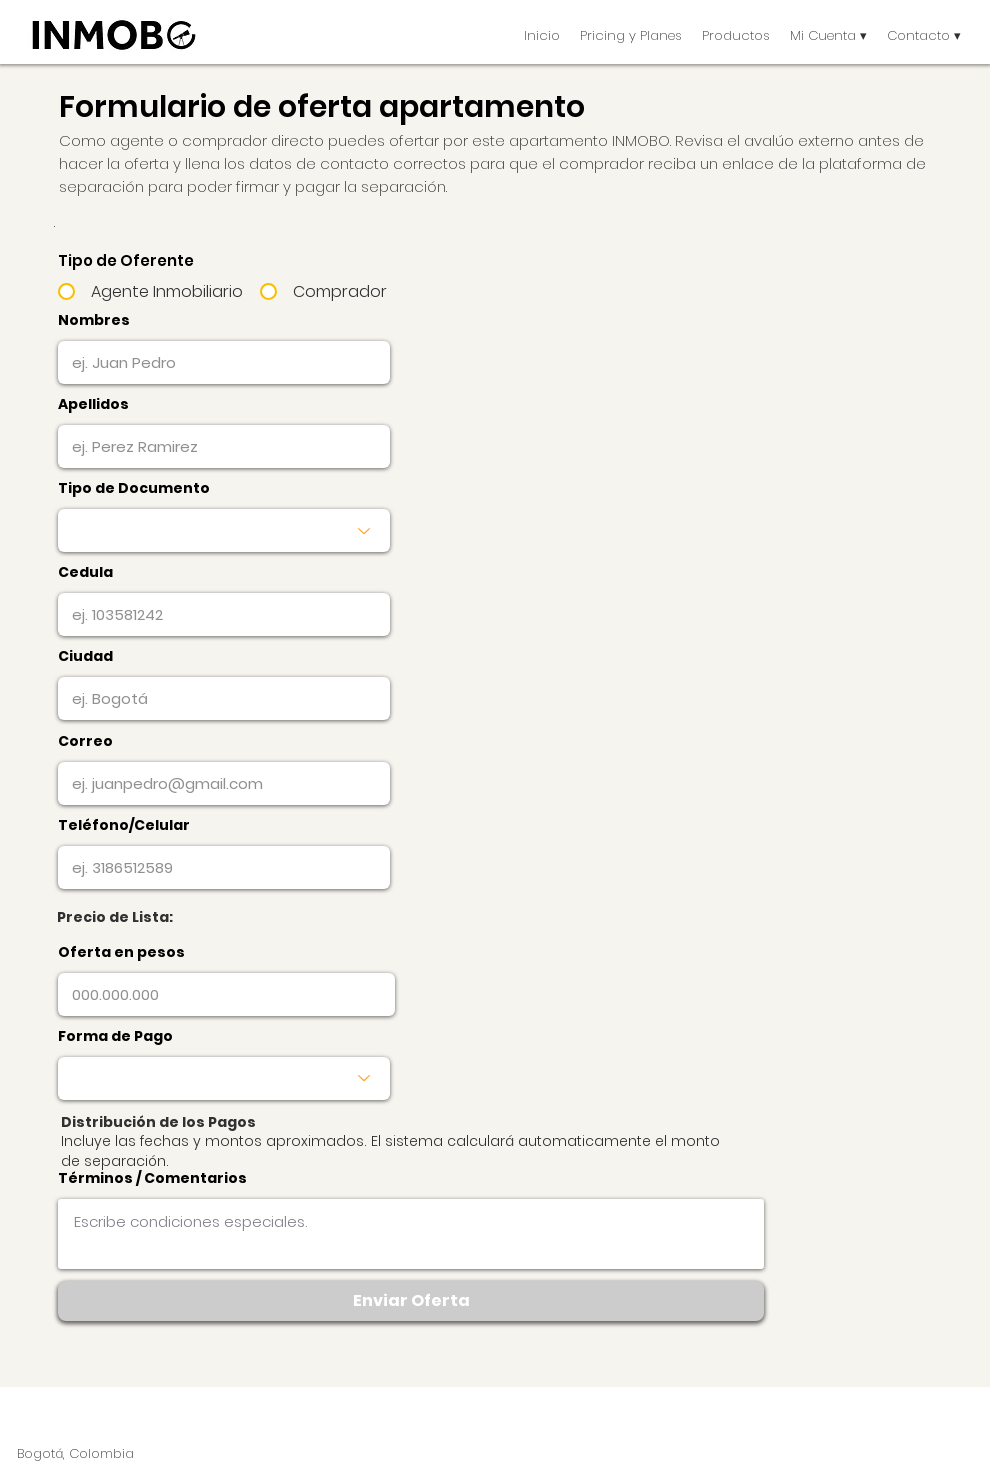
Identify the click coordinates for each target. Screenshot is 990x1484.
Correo (85, 741)
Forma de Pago (115, 1036)
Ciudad (85, 656)
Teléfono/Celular (124, 825)
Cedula (85, 572)
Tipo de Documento (134, 488)
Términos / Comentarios (152, 1178)
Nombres (94, 320)
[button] (736, 35)
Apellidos (93, 404)
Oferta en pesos (121, 952)
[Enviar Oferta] (411, 1301)
